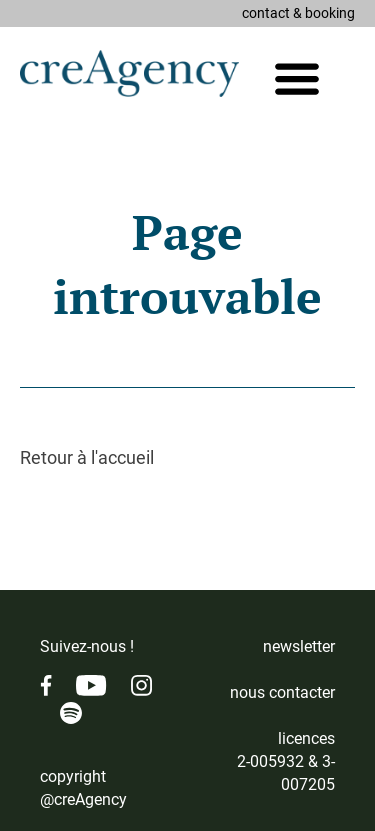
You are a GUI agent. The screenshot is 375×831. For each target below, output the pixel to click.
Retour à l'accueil (87, 457)
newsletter (299, 646)
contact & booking (298, 13)
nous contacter (282, 692)
